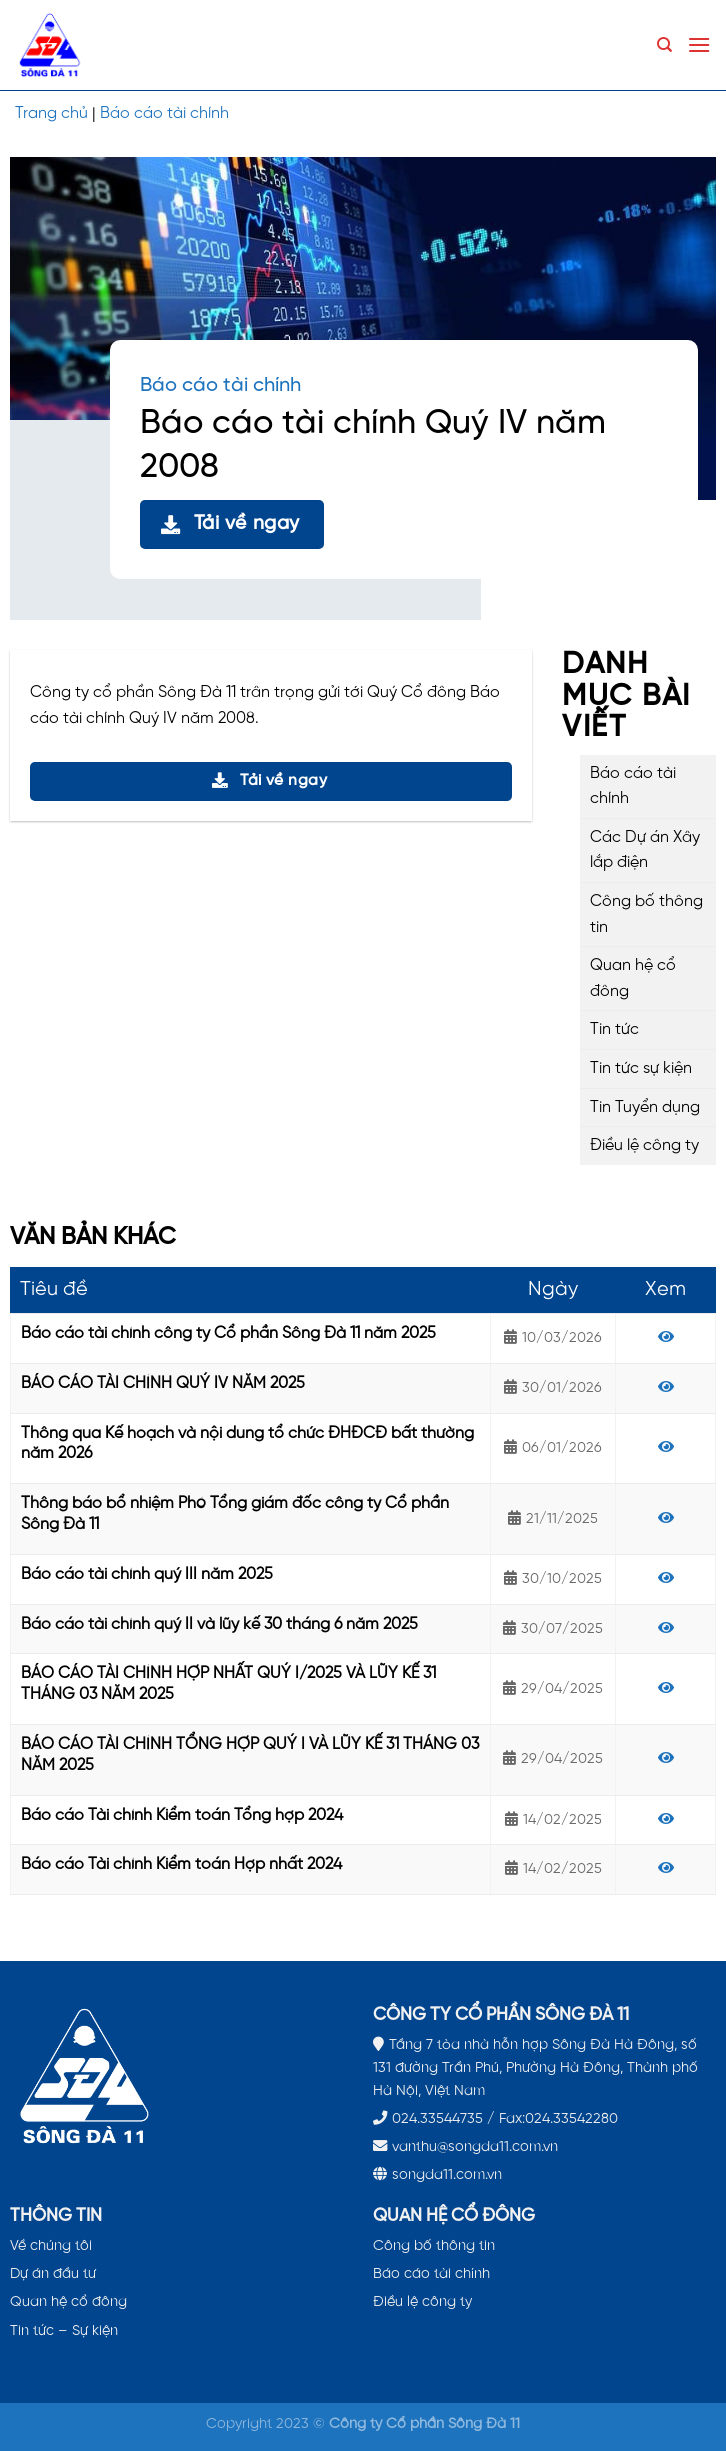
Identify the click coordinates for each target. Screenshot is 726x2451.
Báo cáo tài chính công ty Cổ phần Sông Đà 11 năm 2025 (228, 1333)
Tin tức (614, 1029)
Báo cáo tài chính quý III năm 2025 (147, 1574)
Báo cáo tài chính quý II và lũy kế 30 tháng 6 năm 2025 (219, 1624)
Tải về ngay (230, 523)
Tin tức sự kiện (641, 1068)
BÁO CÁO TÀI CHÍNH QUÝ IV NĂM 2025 (163, 1383)
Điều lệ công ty (644, 1145)
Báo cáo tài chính (164, 113)
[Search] (664, 45)
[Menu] (699, 44)
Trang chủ (51, 113)
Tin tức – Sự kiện (64, 2331)
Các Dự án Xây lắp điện (645, 850)
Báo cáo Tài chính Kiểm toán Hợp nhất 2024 (181, 1864)
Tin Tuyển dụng (645, 1107)
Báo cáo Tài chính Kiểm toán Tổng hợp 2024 (182, 1815)
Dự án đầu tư (53, 2274)
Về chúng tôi (51, 2246)
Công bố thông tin (646, 914)
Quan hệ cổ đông (633, 978)
